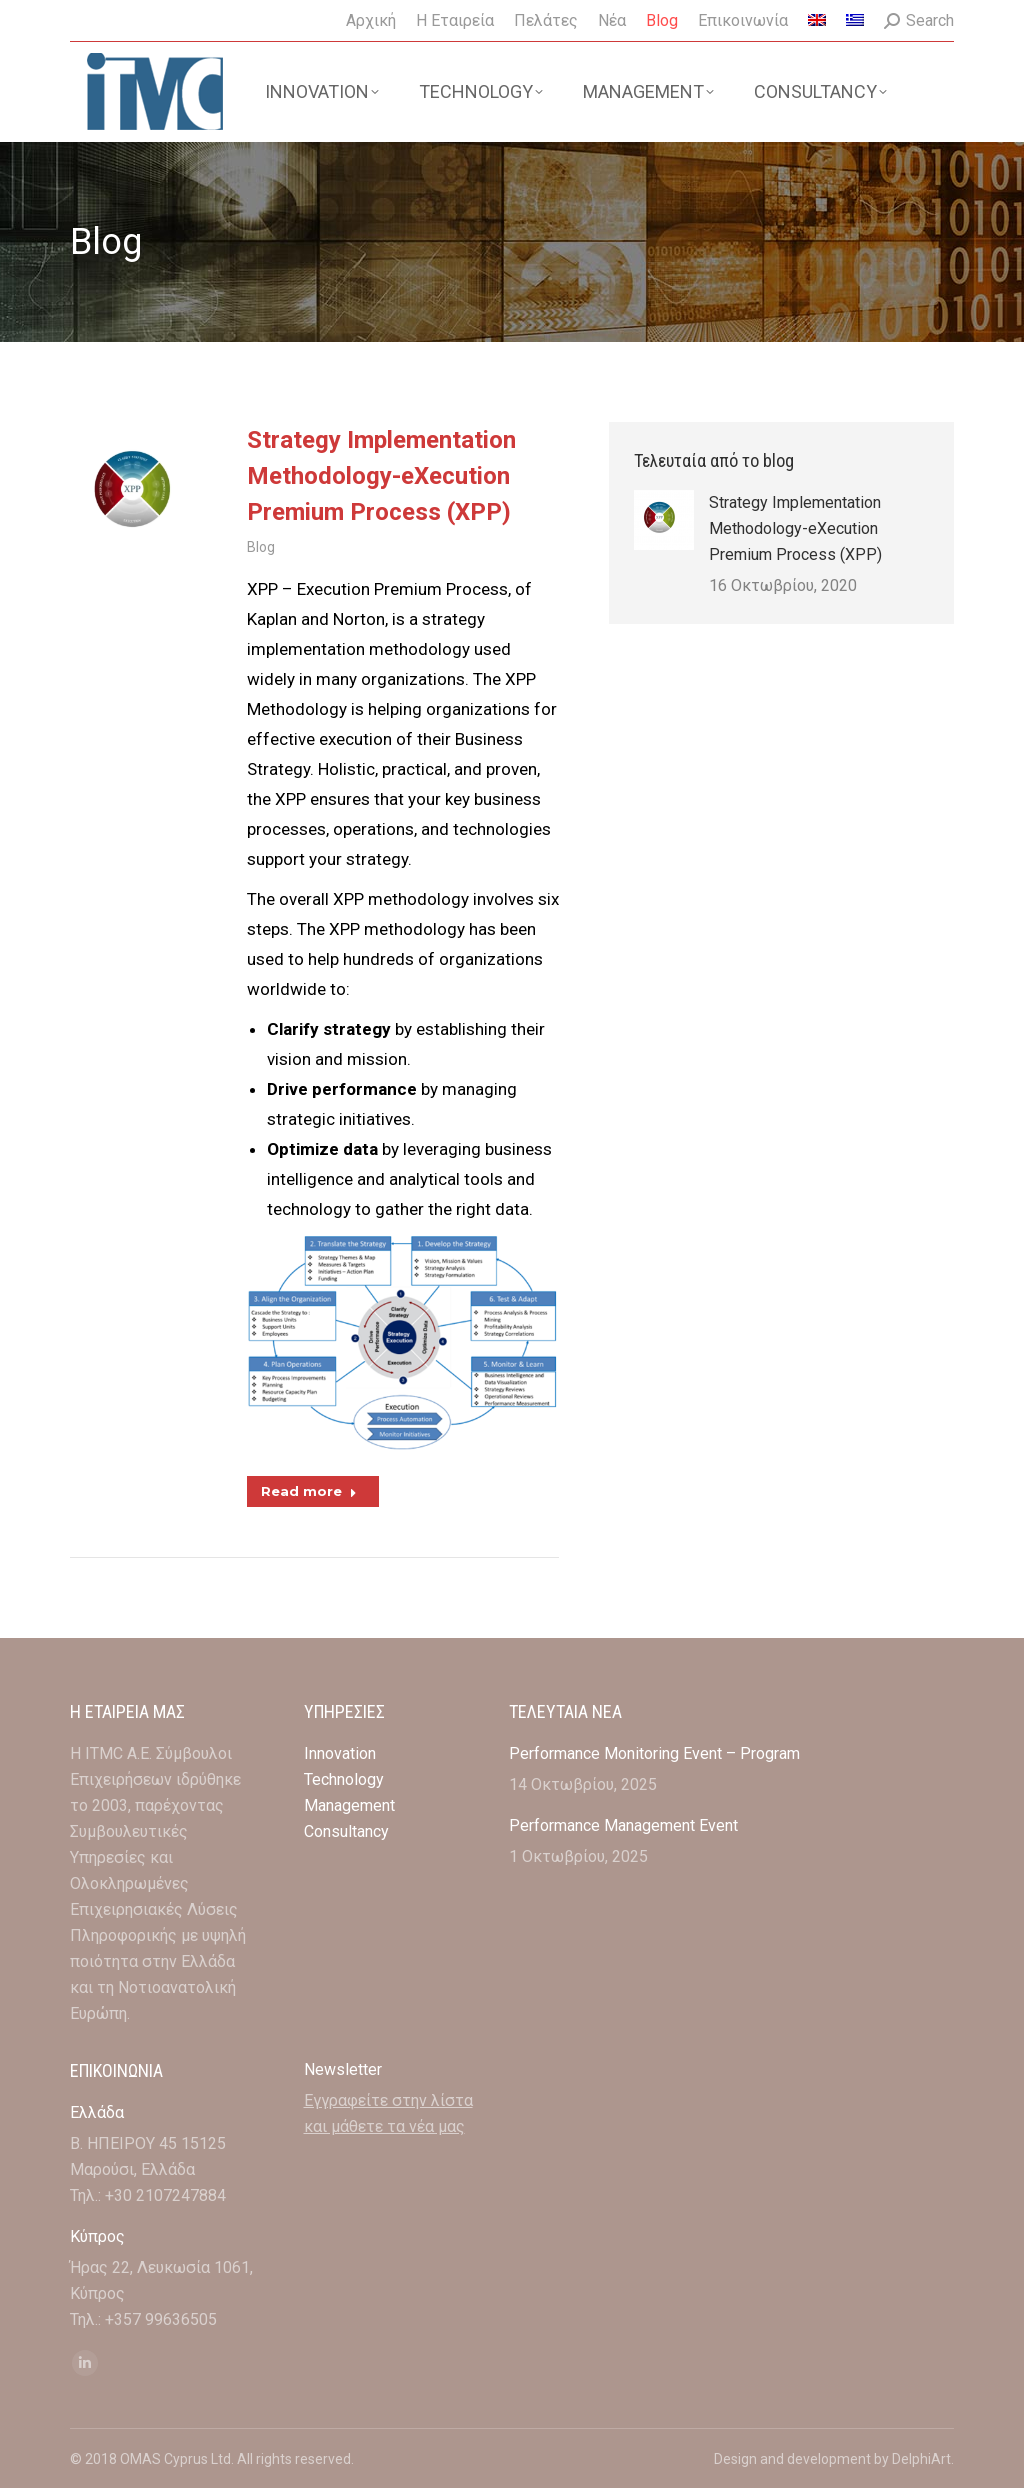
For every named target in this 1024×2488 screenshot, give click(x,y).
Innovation (340, 1753)
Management (351, 1805)
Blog (261, 547)
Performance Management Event (623, 1825)
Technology (344, 1779)
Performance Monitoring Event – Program (654, 1753)
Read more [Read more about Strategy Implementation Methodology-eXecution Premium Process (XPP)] (309, 1491)
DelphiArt (921, 2459)
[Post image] (664, 520)
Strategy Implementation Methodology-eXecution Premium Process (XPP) (381, 476)
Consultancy (346, 1831)
